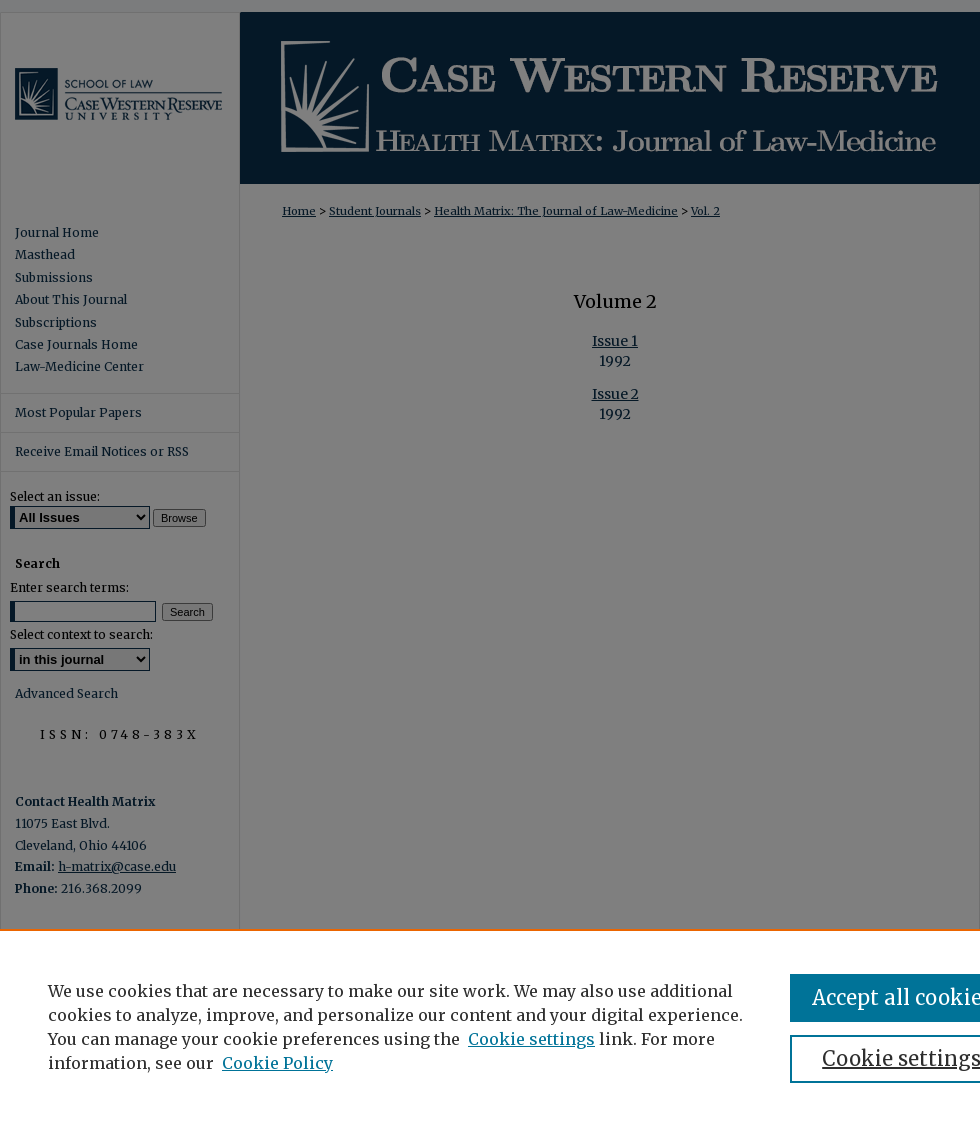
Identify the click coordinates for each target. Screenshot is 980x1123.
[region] (490, 1026)
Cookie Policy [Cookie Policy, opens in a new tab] (277, 1063)
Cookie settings (531, 1039)
